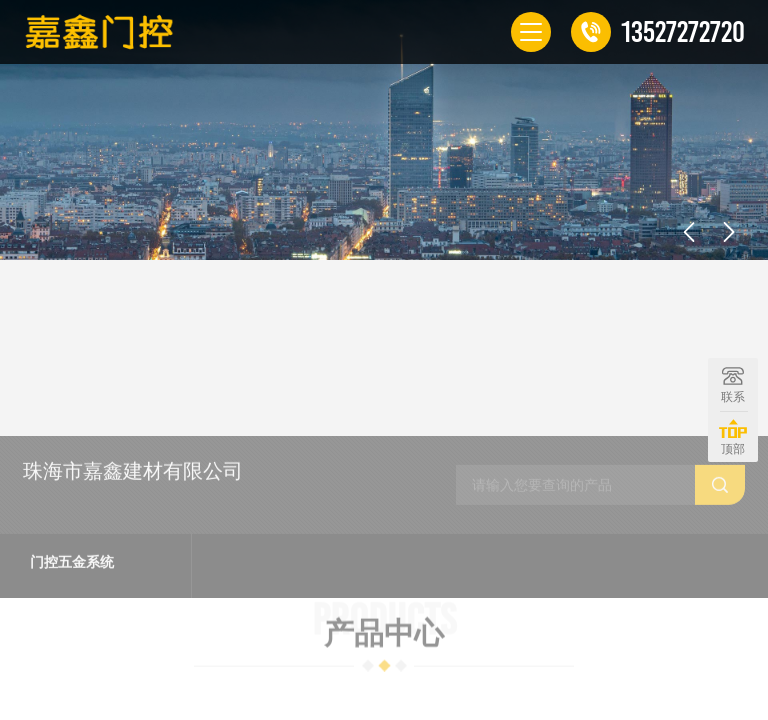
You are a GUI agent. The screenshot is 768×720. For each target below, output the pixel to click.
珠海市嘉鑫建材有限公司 (133, 570)
